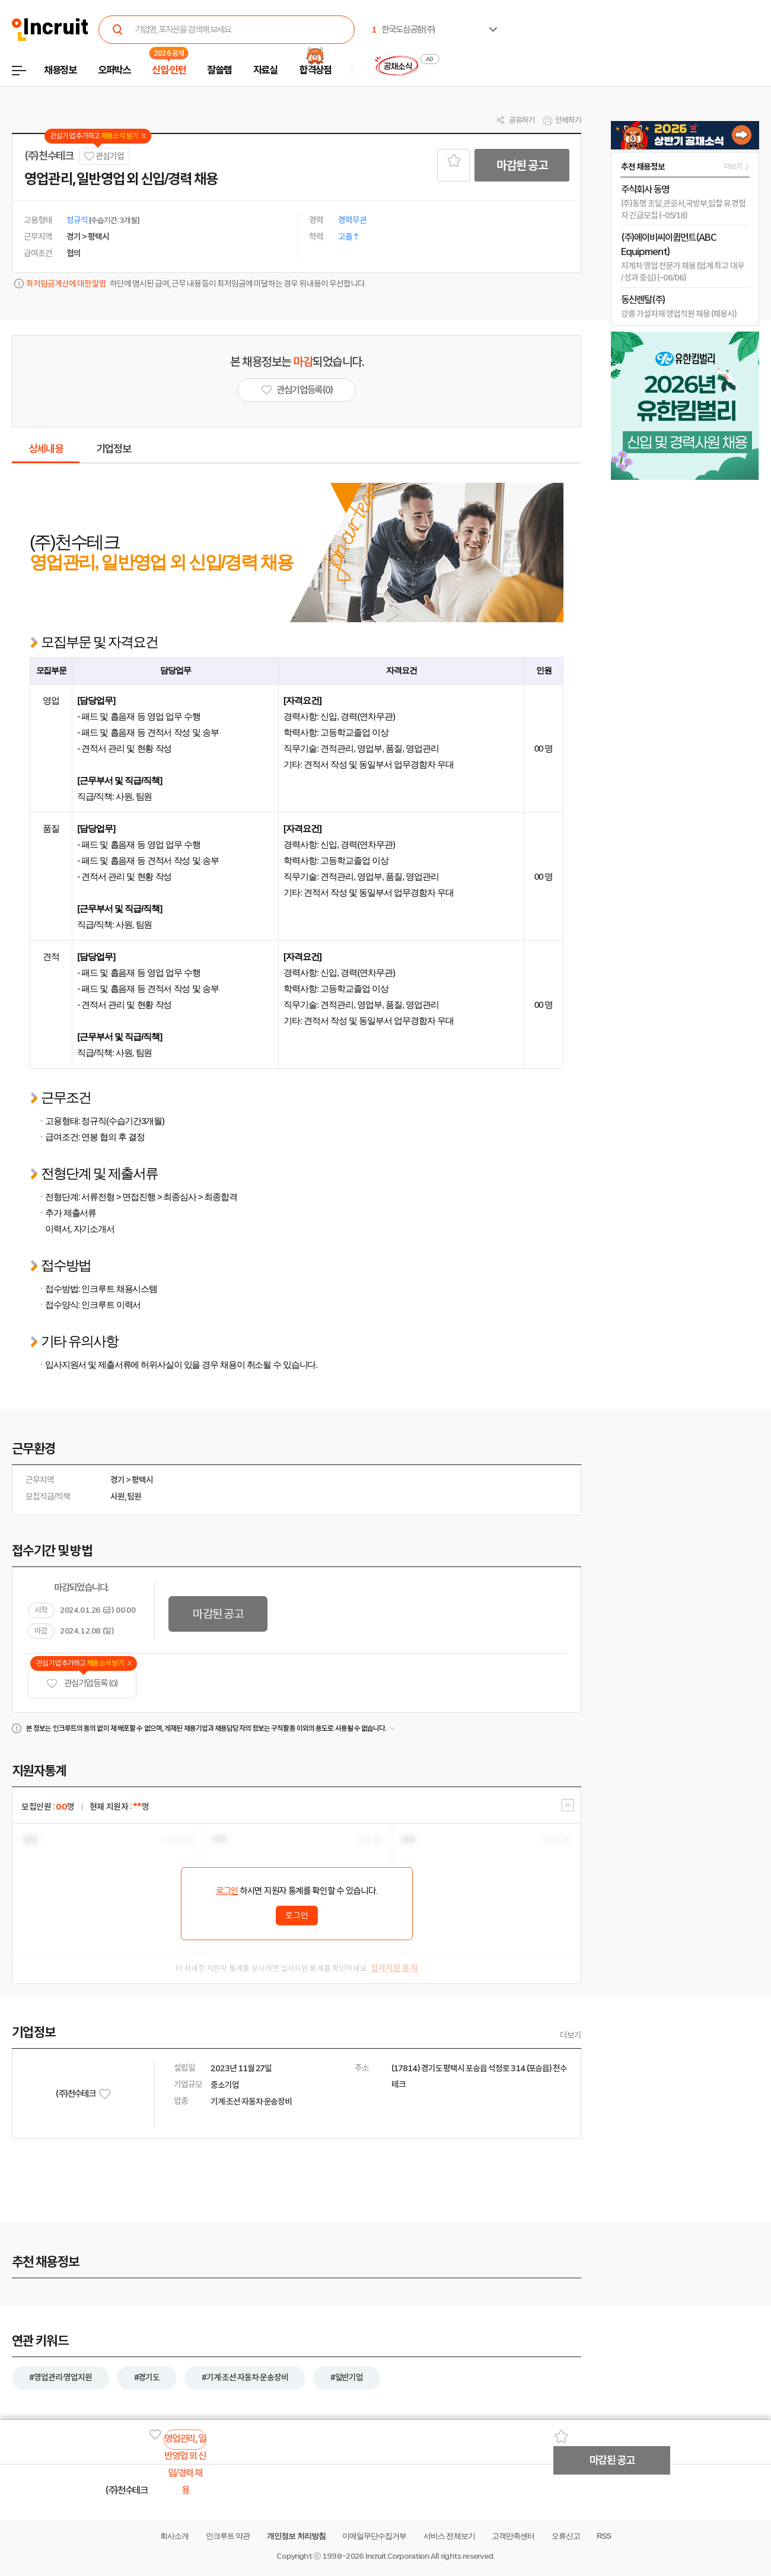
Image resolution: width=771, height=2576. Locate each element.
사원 (117, 1496)
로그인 (227, 1891)
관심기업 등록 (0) (82, 1683)
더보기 (570, 2035)
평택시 (142, 1480)
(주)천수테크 (49, 156)
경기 (117, 1480)
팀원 (134, 1496)
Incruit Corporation (397, 2556)
